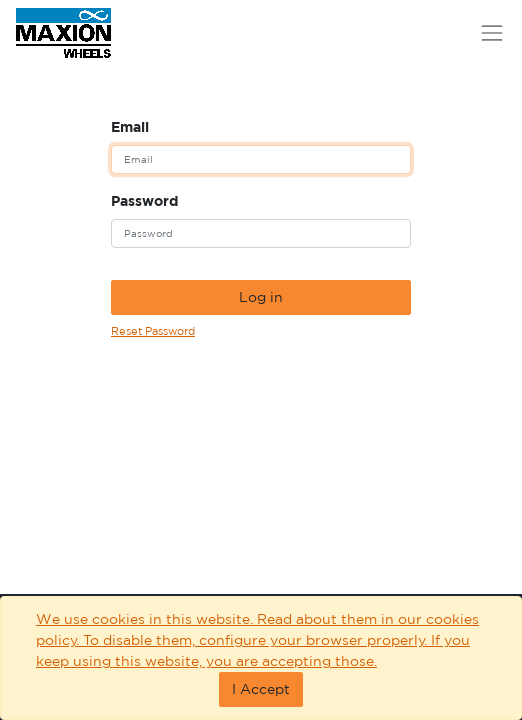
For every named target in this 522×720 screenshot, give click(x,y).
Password (144, 200)
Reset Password (153, 331)
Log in (261, 297)
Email (130, 126)
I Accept (261, 689)
